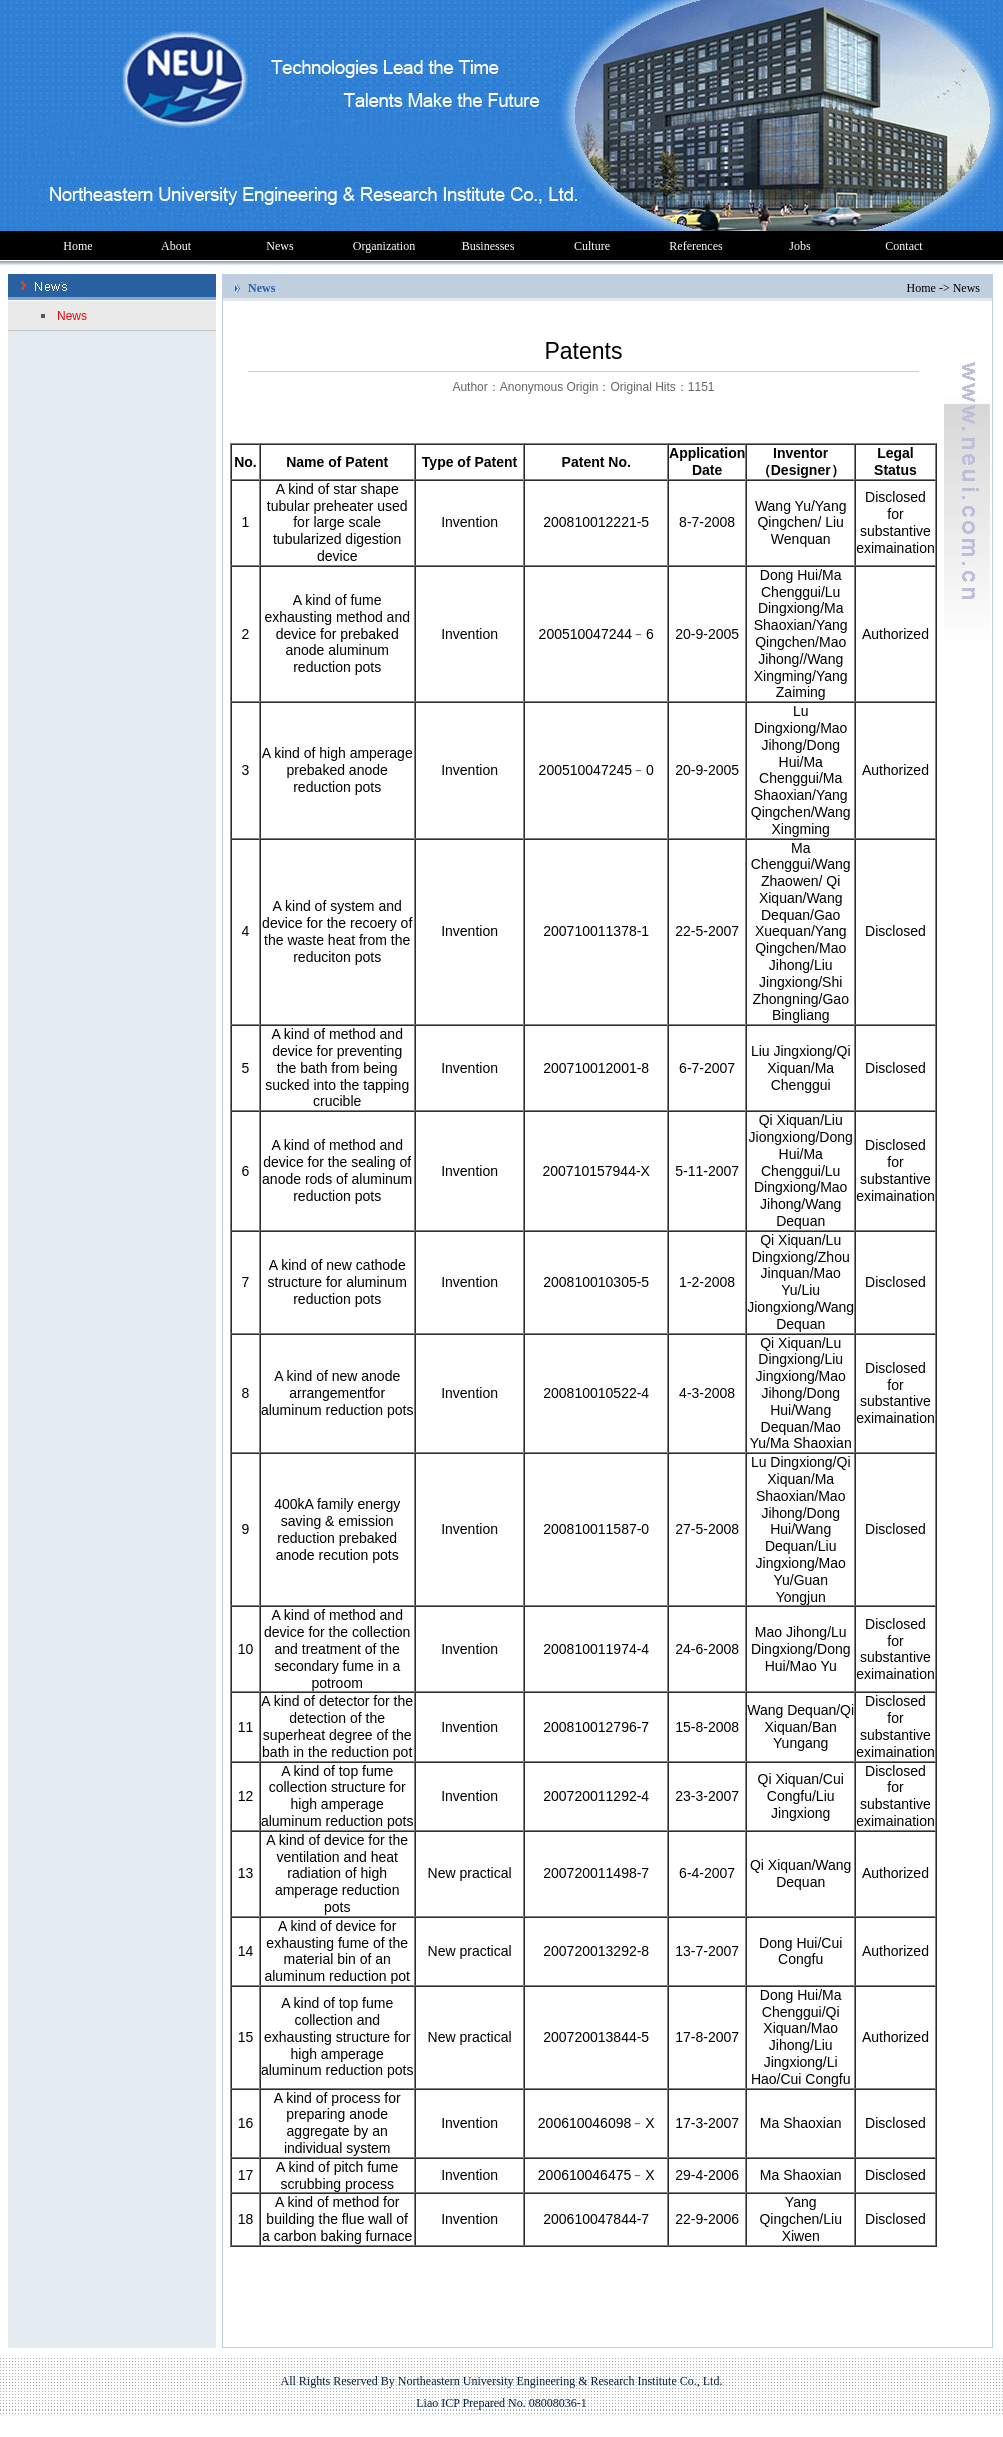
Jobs (799, 246)
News (279, 246)
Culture (592, 246)
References (695, 246)
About (176, 246)
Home (77, 246)
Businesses (488, 246)
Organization (384, 246)
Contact (903, 246)
